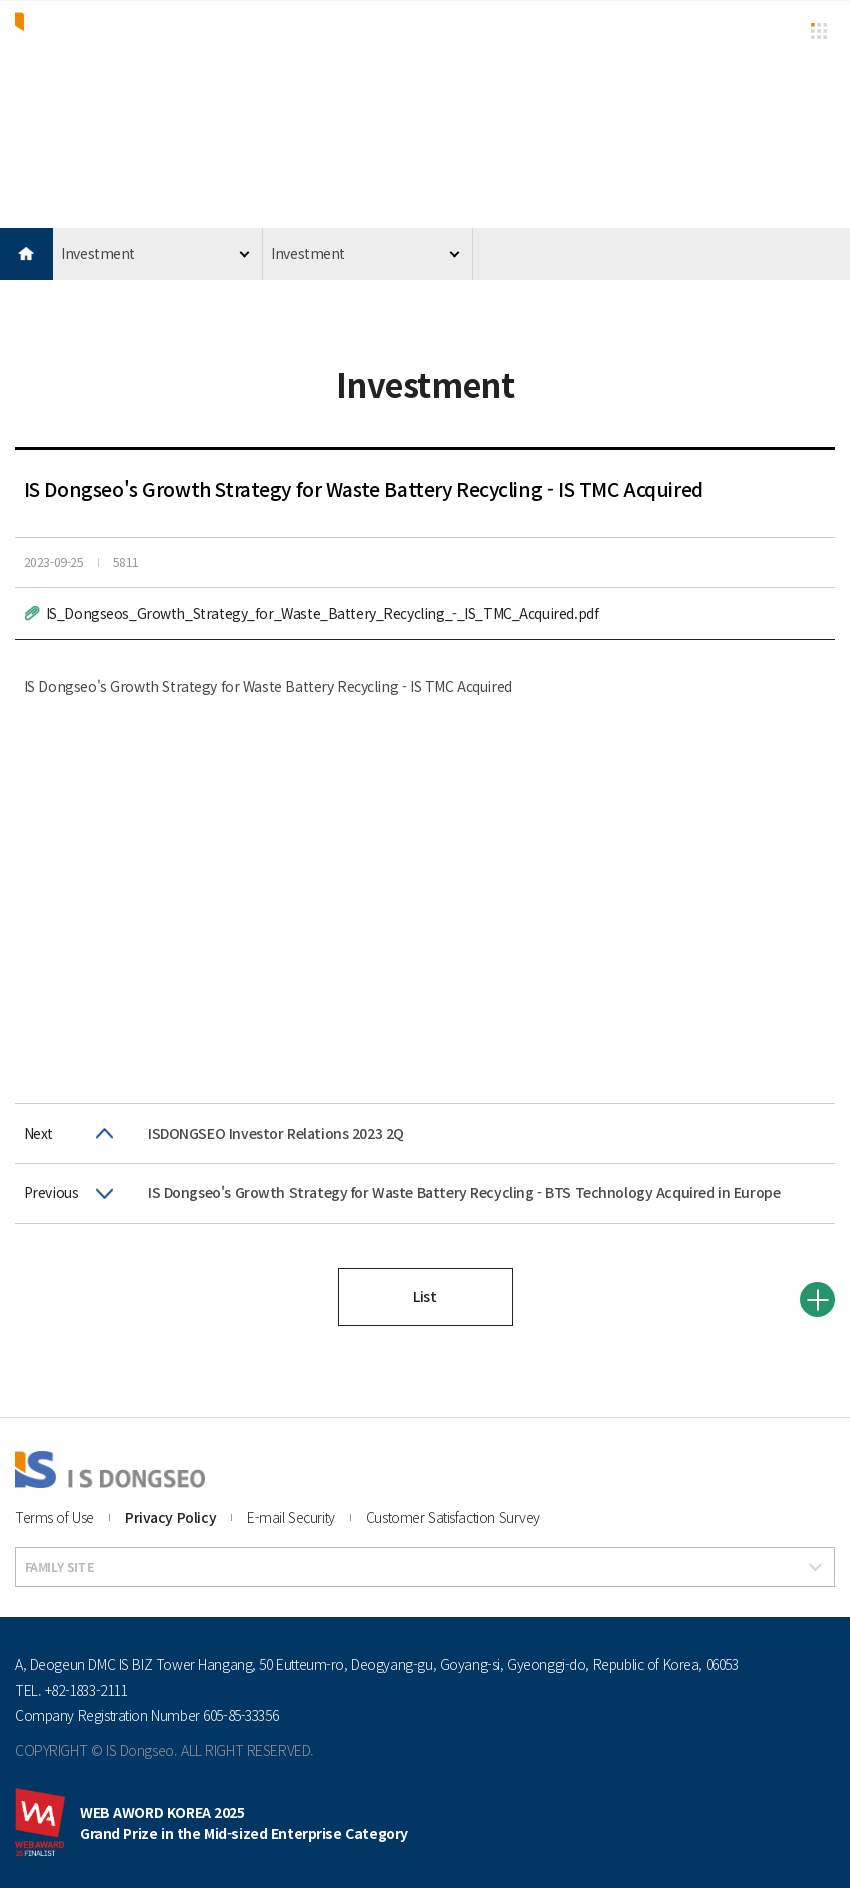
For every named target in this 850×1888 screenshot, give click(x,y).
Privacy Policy (170, 1517)
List (424, 1296)
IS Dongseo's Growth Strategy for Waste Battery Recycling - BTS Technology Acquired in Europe (464, 1192)
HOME (26, 254)
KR (777, 29)
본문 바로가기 (0, 0)
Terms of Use (54, 1517)
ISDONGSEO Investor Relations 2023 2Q (276, 1133)
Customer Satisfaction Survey (453, 1517)
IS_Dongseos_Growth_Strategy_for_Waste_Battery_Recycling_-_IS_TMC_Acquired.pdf (322, 613)
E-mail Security (291, 1517)
